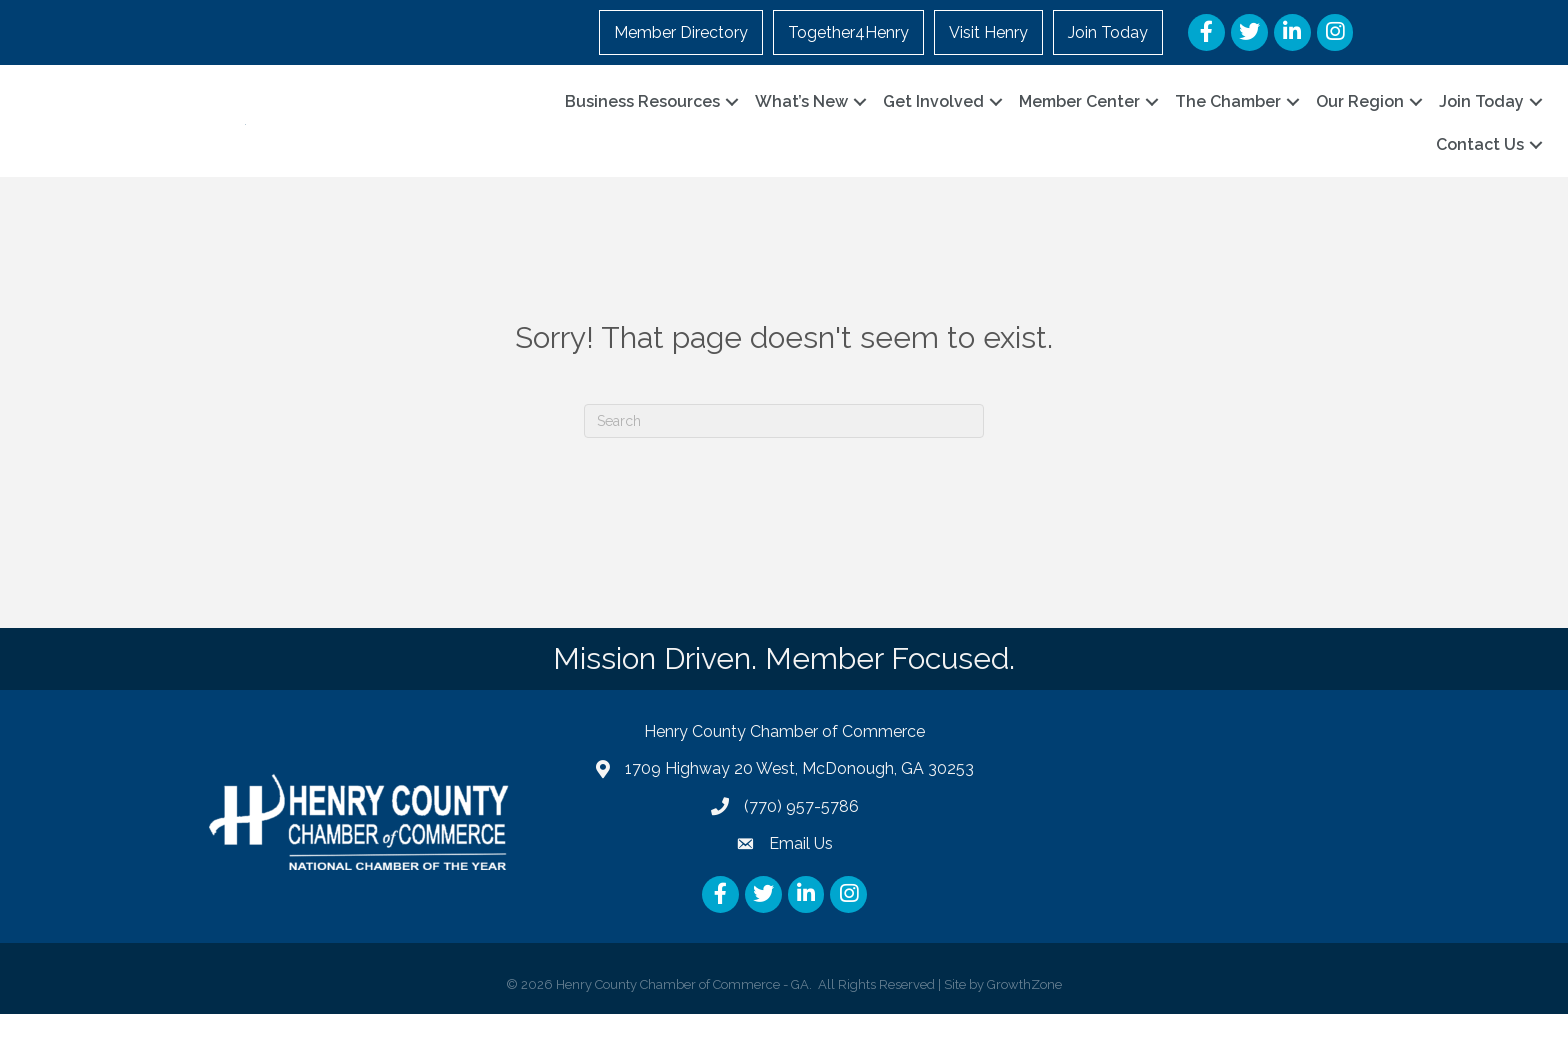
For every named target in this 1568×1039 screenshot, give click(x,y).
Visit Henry (988, 32)
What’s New (801, 113)
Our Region (1360, 113)
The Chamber (1228, 113)
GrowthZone (1024, 1008)
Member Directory (681, 32)
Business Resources (642, 113)
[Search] (784, 445)
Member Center (1079, 113)
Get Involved (933, 113)
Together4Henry (848, 32)
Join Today (1108, 32)
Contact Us (1480, 157)
